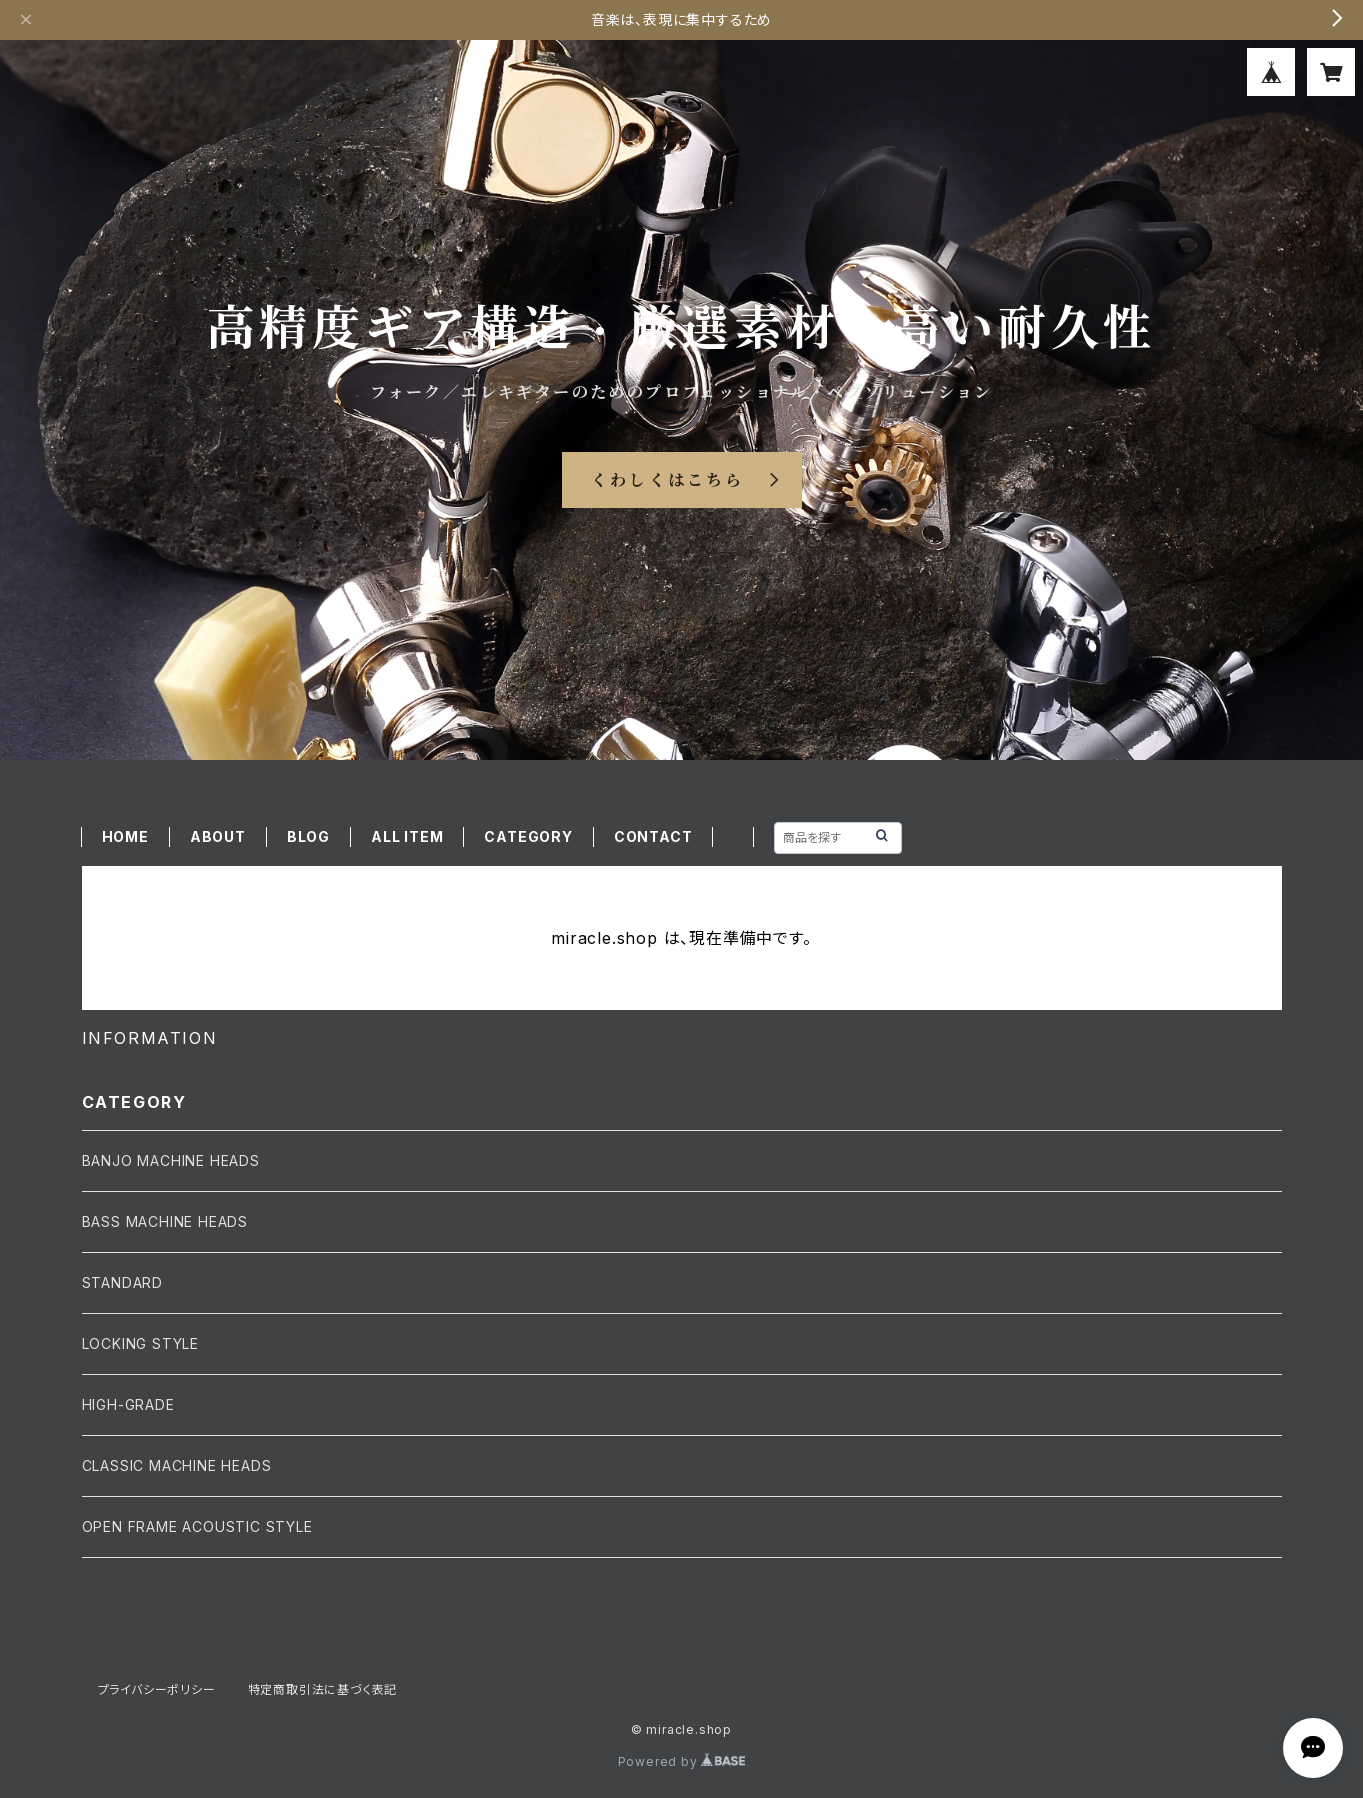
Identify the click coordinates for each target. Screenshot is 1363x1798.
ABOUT (218, 836)
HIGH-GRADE (128, 1404)
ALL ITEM (407, 836)
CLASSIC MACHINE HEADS (177, 1465)
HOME (125, 836)
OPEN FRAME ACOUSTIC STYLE (197, 1526)
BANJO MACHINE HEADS (171, 1160)
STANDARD (122, 1282)
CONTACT (653, 836)
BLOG (308, 836)
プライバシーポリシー (157, 1689)
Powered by (682, 1761)
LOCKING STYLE (140, 1343)
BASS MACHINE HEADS (165, 1221)
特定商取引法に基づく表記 (323, 1689)
